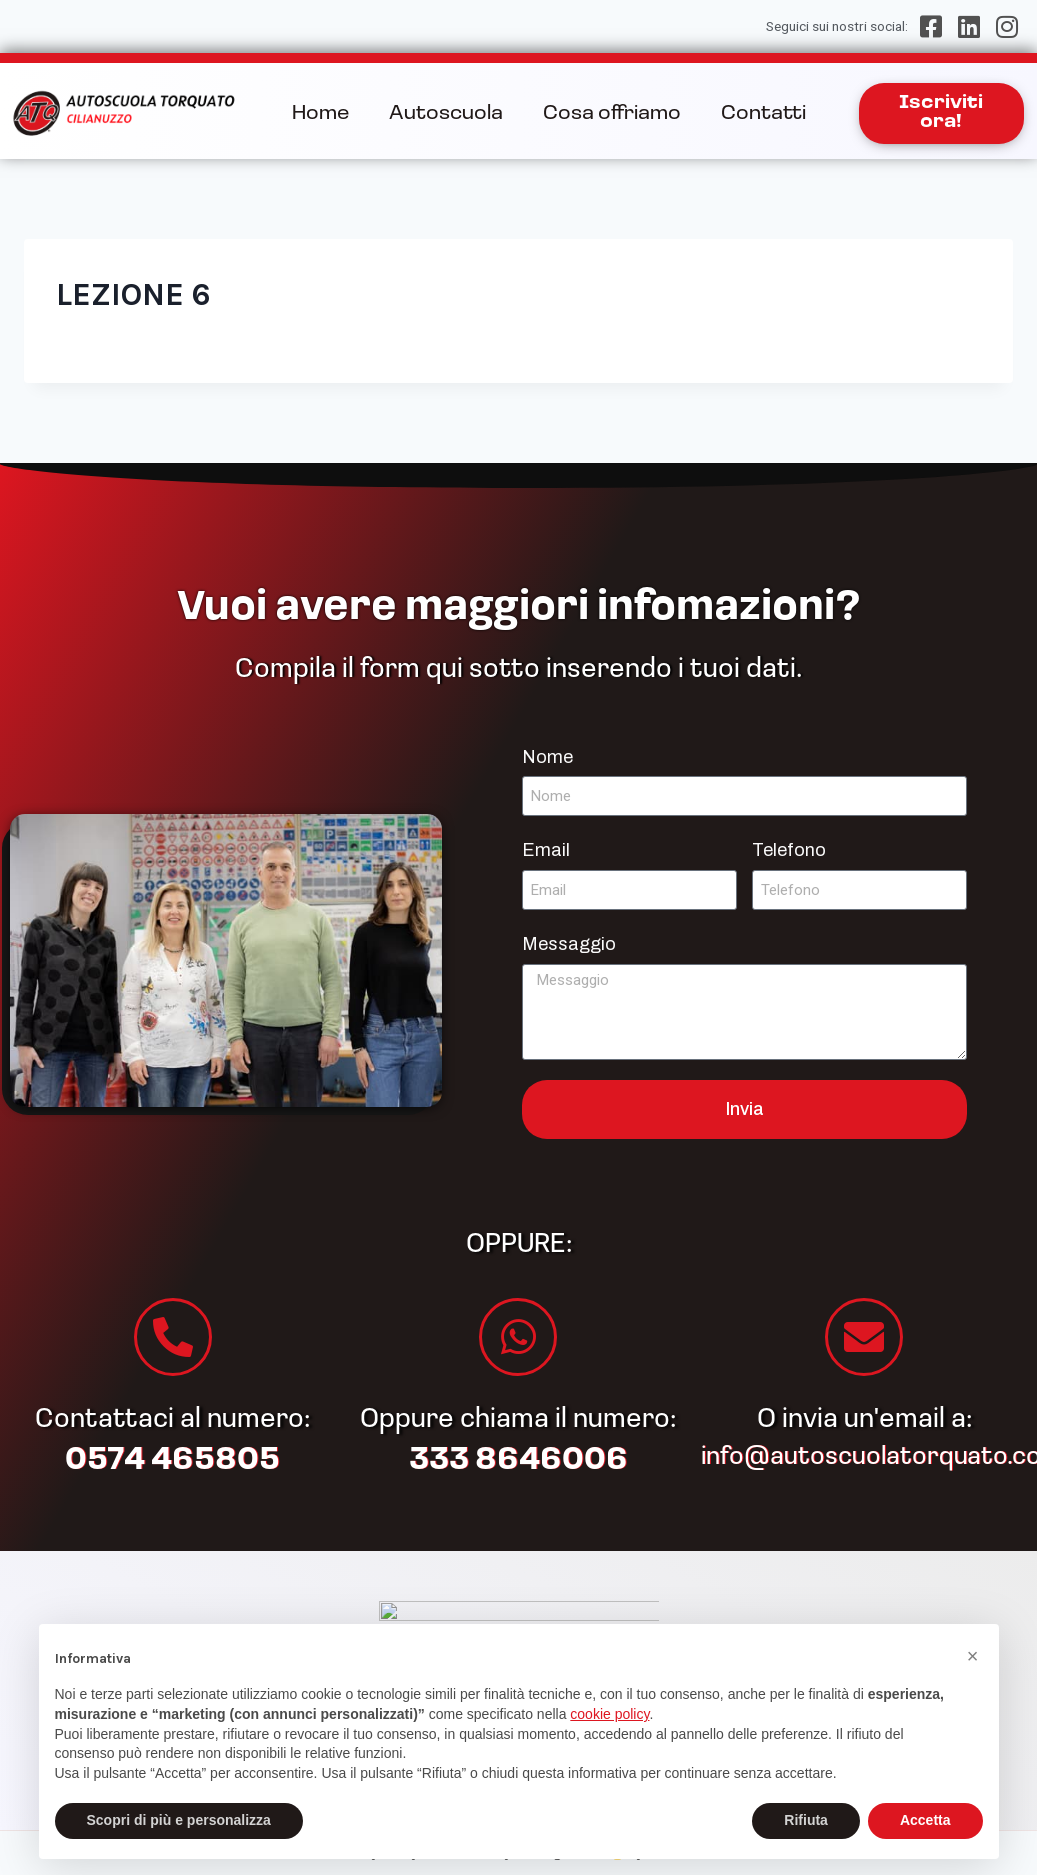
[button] (973, 1656)
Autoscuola (446, 114)
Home (320, 114)
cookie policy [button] (609, 1714)
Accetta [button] (925, 1820)
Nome (547, 757)
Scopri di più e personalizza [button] (179, 1820)
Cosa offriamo (612, 114)
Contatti (763, 114)
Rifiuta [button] (806, 1820)
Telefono (789, 850)
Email (546, 850)
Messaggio (569, 944)
